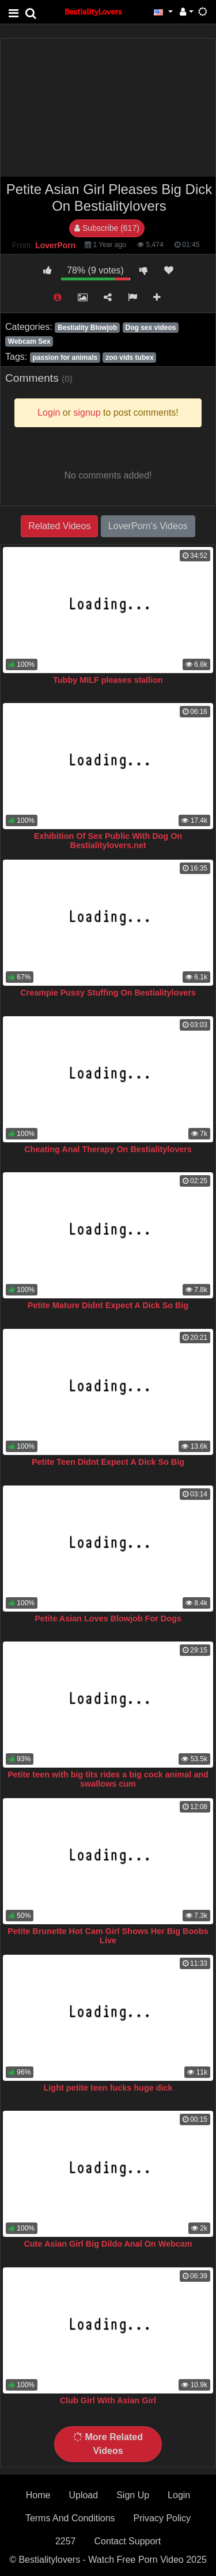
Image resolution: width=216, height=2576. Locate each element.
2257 (65, 2541)
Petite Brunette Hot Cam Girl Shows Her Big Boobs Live (108, 1936)
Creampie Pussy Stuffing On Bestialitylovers (108, 992)
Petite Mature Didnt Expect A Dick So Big (108, 1305)
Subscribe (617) (106, 228)
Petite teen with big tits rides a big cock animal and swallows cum (108, 1779)
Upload (83, 2495)
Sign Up (132, 2495)
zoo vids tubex (129, 358)
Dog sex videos (150, 328)
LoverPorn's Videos (148, 526)
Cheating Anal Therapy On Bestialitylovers (108, 1149)
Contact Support (127, 2541)
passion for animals (64, 358)
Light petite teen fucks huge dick (108, 2087)
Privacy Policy (162, 2518)
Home (38, 2495)
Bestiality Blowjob (87, 328)
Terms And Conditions (70, 2518)
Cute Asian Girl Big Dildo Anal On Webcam (108, 2243)
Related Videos (59, 526)
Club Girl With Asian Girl (108, 2400)
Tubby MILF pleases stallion (108, 680)
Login (179, 2495)
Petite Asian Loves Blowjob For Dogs (108, 1618)
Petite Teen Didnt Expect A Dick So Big (108, 1461)
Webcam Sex (29, 341)
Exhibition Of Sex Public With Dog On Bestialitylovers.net (108, 840)
